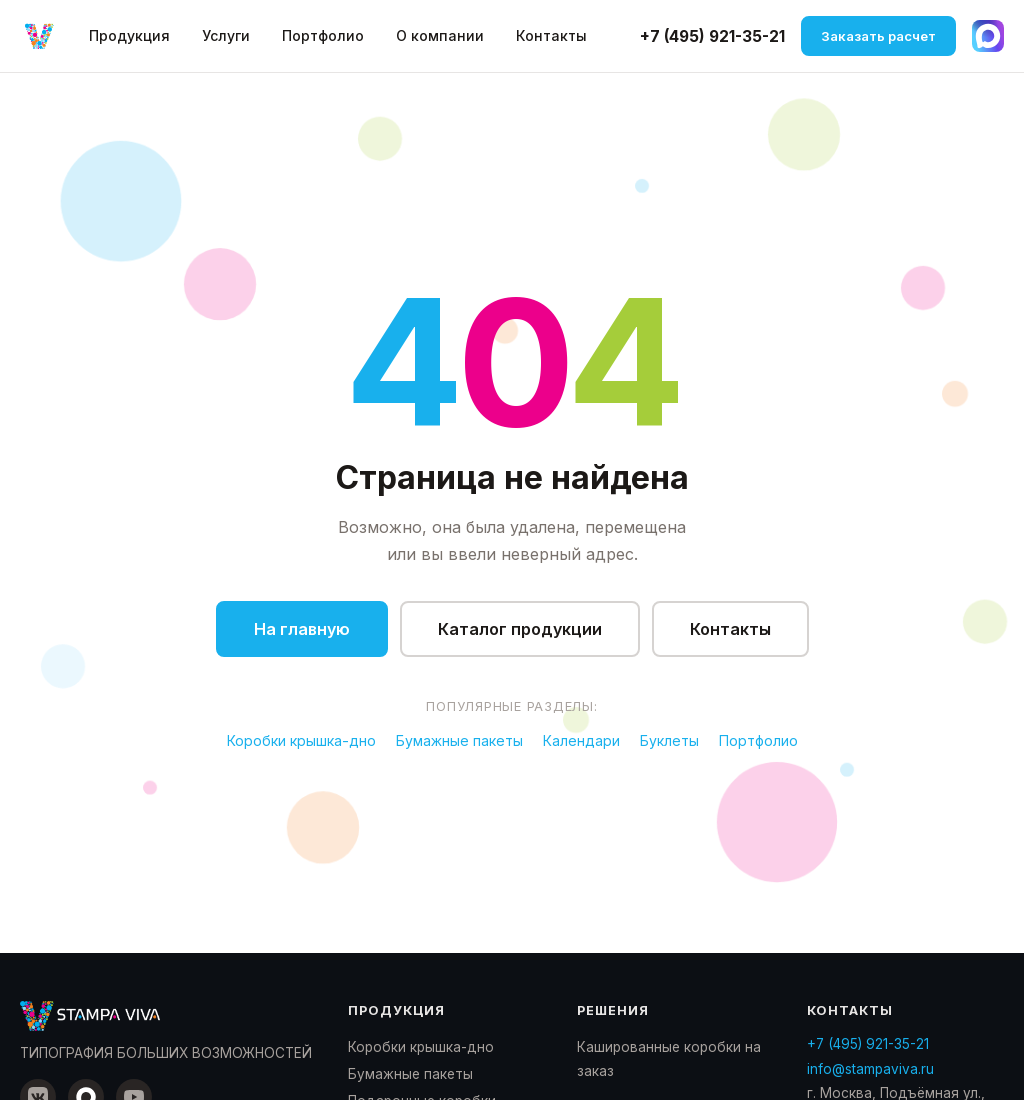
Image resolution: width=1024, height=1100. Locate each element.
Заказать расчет (878, 36)
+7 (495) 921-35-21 (712, 36)
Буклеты (669, 740)
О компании (440, 35)
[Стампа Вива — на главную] (39, 36)
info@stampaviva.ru (870, 1069)
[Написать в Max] (988, 36)
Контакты (551, 35)
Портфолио (323, 35)
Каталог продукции (520, 629)
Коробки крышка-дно (301, 740)
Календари (581, 740)
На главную (302, 629)
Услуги (226, 35)
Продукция (129, 35)
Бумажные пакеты (459, 740)
